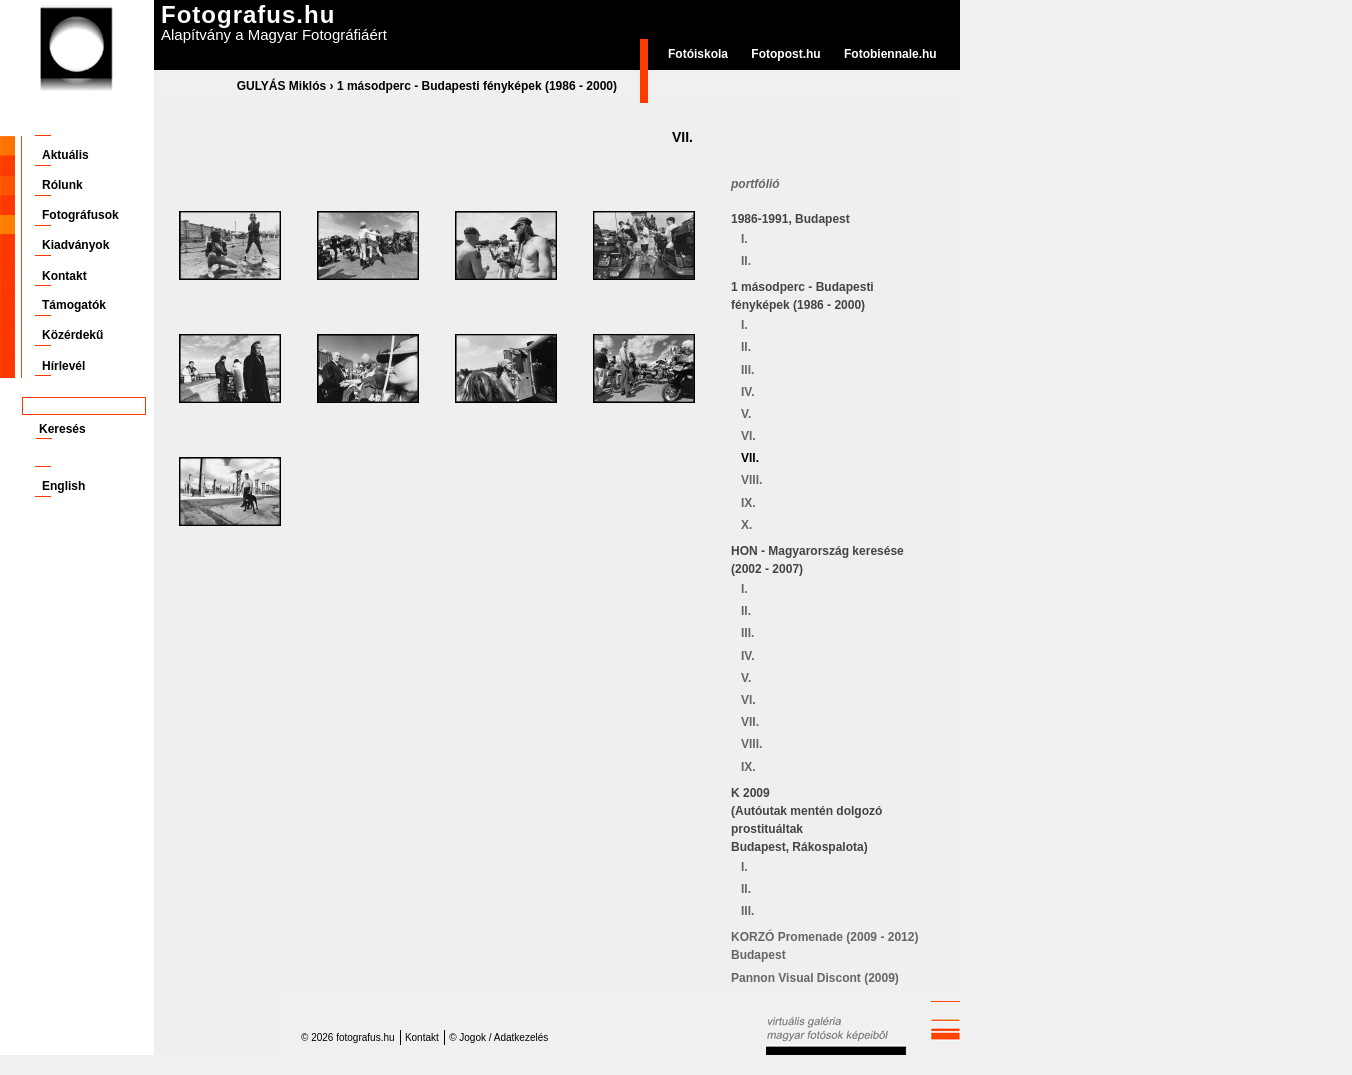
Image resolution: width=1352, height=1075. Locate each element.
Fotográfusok (80, 215)
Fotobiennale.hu (890, 54)
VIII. (751, 480)
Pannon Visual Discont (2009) (815, 978)
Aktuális (65, 155)
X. (746, 525)
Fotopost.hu (785, 54)
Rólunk (62, 185)
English (63, 486)
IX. (748, 503)
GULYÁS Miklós (282, 86)
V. (746, 414)
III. (747, 370)
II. (746, 261)
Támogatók (74, 305)
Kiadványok (75, 245)
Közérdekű (72, 335)
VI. (748, 436)
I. (744, 239)
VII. (750, 458)
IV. (748, 392)
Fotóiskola (698, 54)
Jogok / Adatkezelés (503, 1037)
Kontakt (64, 276)
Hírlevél (63, 366)
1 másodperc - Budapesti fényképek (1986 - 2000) (477, 86)
